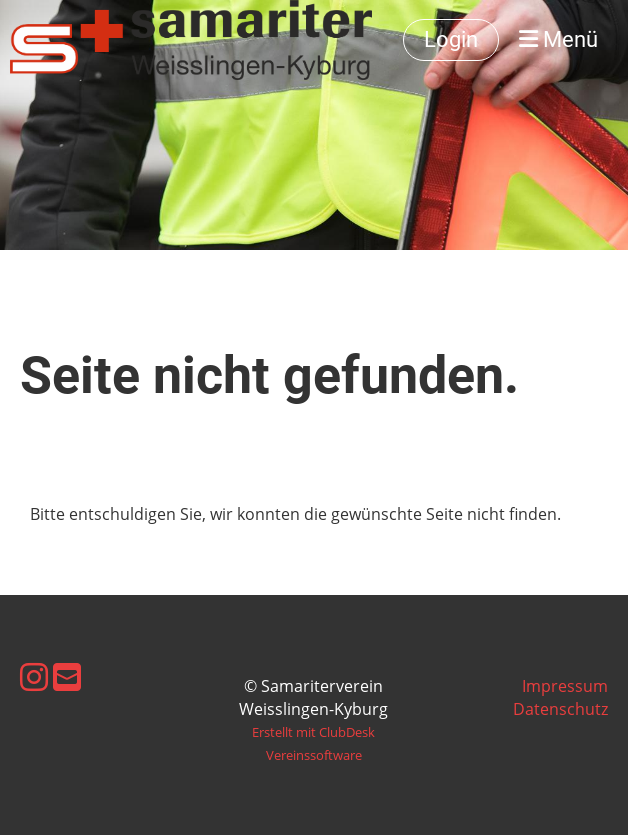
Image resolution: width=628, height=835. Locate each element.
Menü (558, 39)
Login (451, 39)
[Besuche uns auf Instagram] (34, 676)
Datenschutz (560, 709)
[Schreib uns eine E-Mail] (67, 676)
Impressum (565, 686)
